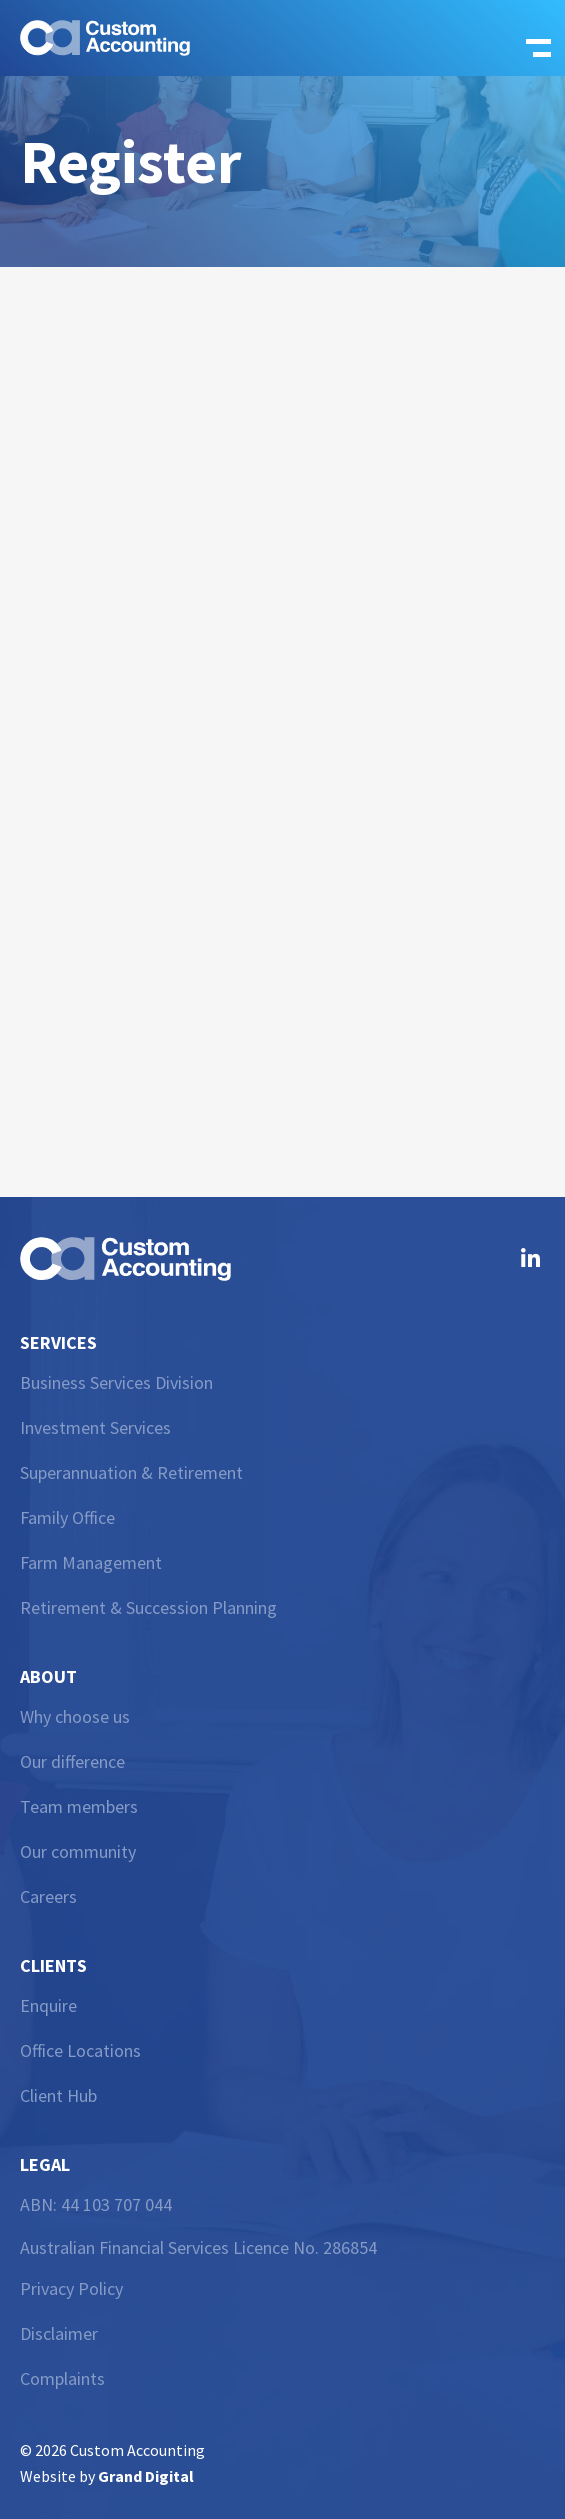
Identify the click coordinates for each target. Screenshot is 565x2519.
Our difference (72, 1761)
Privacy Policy (71, 2288)
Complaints (62, 2378)
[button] (532, 38)
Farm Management (91, 1562)
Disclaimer (59, 2333)
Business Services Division (116, 1382)
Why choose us (75, 1716)
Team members (79, 1806)
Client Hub (58, 2095)
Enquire (48, 2005)
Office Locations (80, 2050)
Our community (78, 1851)
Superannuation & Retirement (131, 1472)
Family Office (67, 1517)
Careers (48, 1896)
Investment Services (95, 1427)
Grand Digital (146, 2476)
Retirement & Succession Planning (148, 1607)
